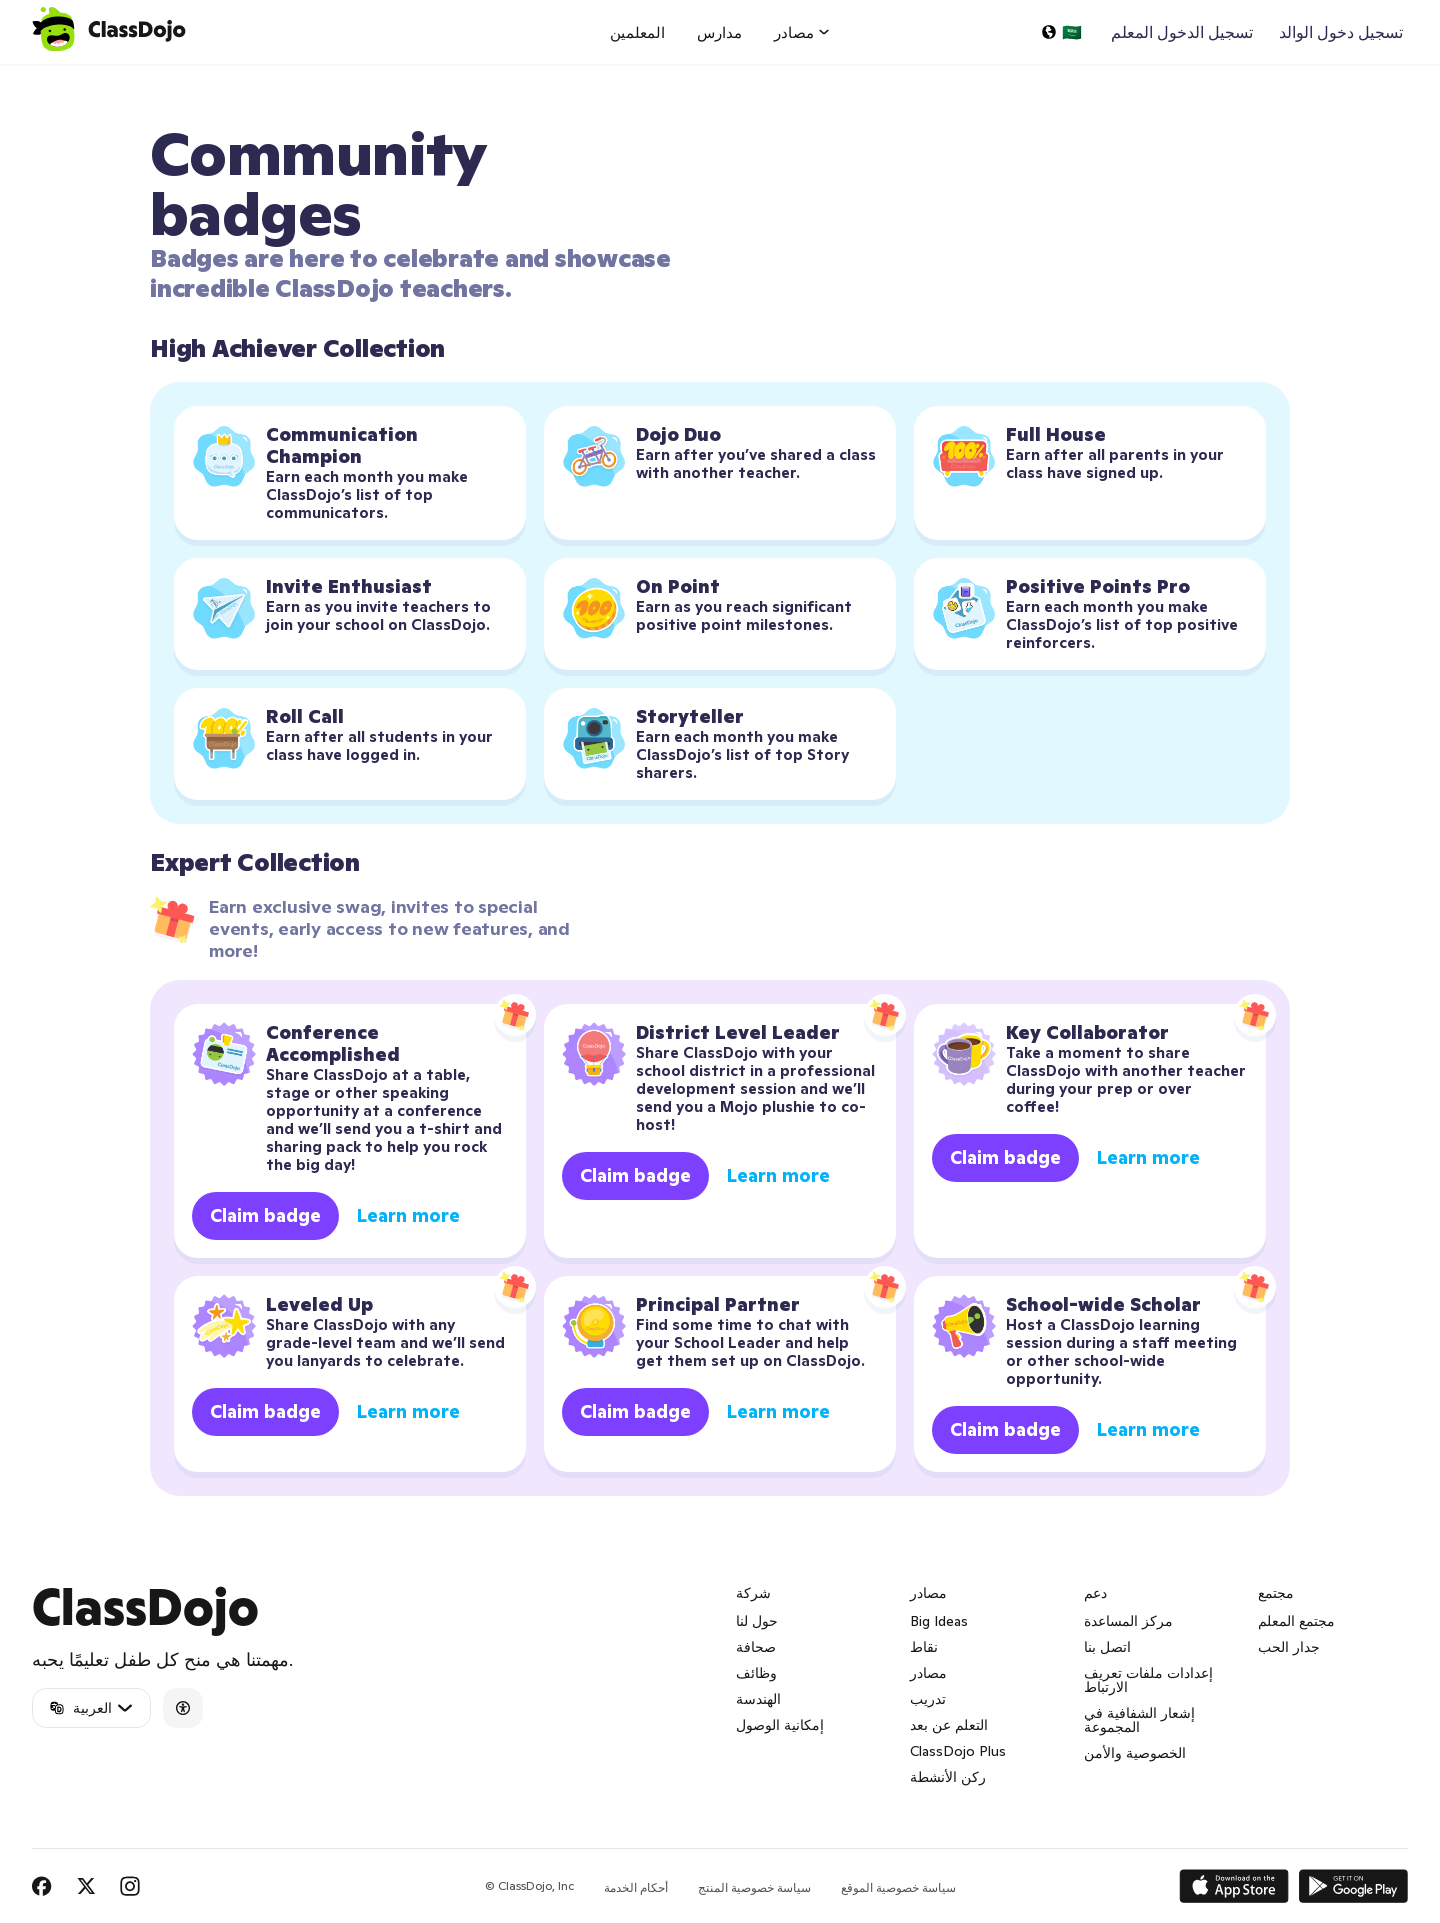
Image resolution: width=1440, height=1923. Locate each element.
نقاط (924, 1647)
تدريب (928, 1699)
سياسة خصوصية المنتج (754, 1887)
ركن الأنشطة (948, 1777)
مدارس (719, 32)
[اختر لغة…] (1061, 32)
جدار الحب (1289, 1647)
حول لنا (757, 1621)
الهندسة (758, 1699)
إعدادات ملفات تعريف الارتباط (1148, 1680)
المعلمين (637, 32)
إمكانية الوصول (780, 1725)
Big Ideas (939, 1621)
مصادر (928, 1673)
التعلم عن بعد (949, 1725)
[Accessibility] (183, 1708)
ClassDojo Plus (958, 1751)
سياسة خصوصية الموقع (898, 1887)
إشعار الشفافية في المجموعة (1139, 1720)
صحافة (756, 1647)
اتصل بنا (1107, 1647)
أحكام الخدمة (636, 1887)
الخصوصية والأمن (1135, 1753)
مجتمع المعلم (1296, 1621)
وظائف (756, 1673)
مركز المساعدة (1128, 1621)
